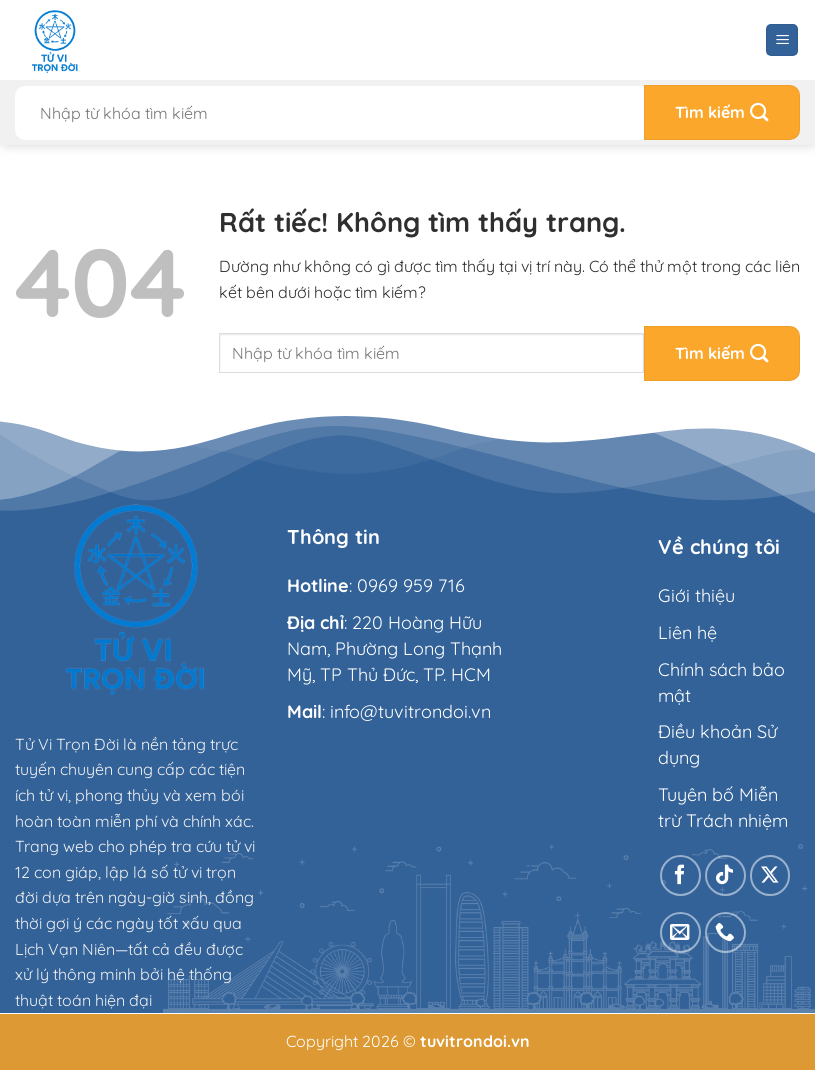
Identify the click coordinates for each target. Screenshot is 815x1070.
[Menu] (782, 40)
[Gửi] (722, 112)
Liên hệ (687, 632)
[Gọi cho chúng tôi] (725, 932)
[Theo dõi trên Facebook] (680, 875)
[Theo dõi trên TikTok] (725, 875)
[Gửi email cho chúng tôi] (680, 932)
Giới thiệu (696, 595)
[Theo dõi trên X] (770, 875)
